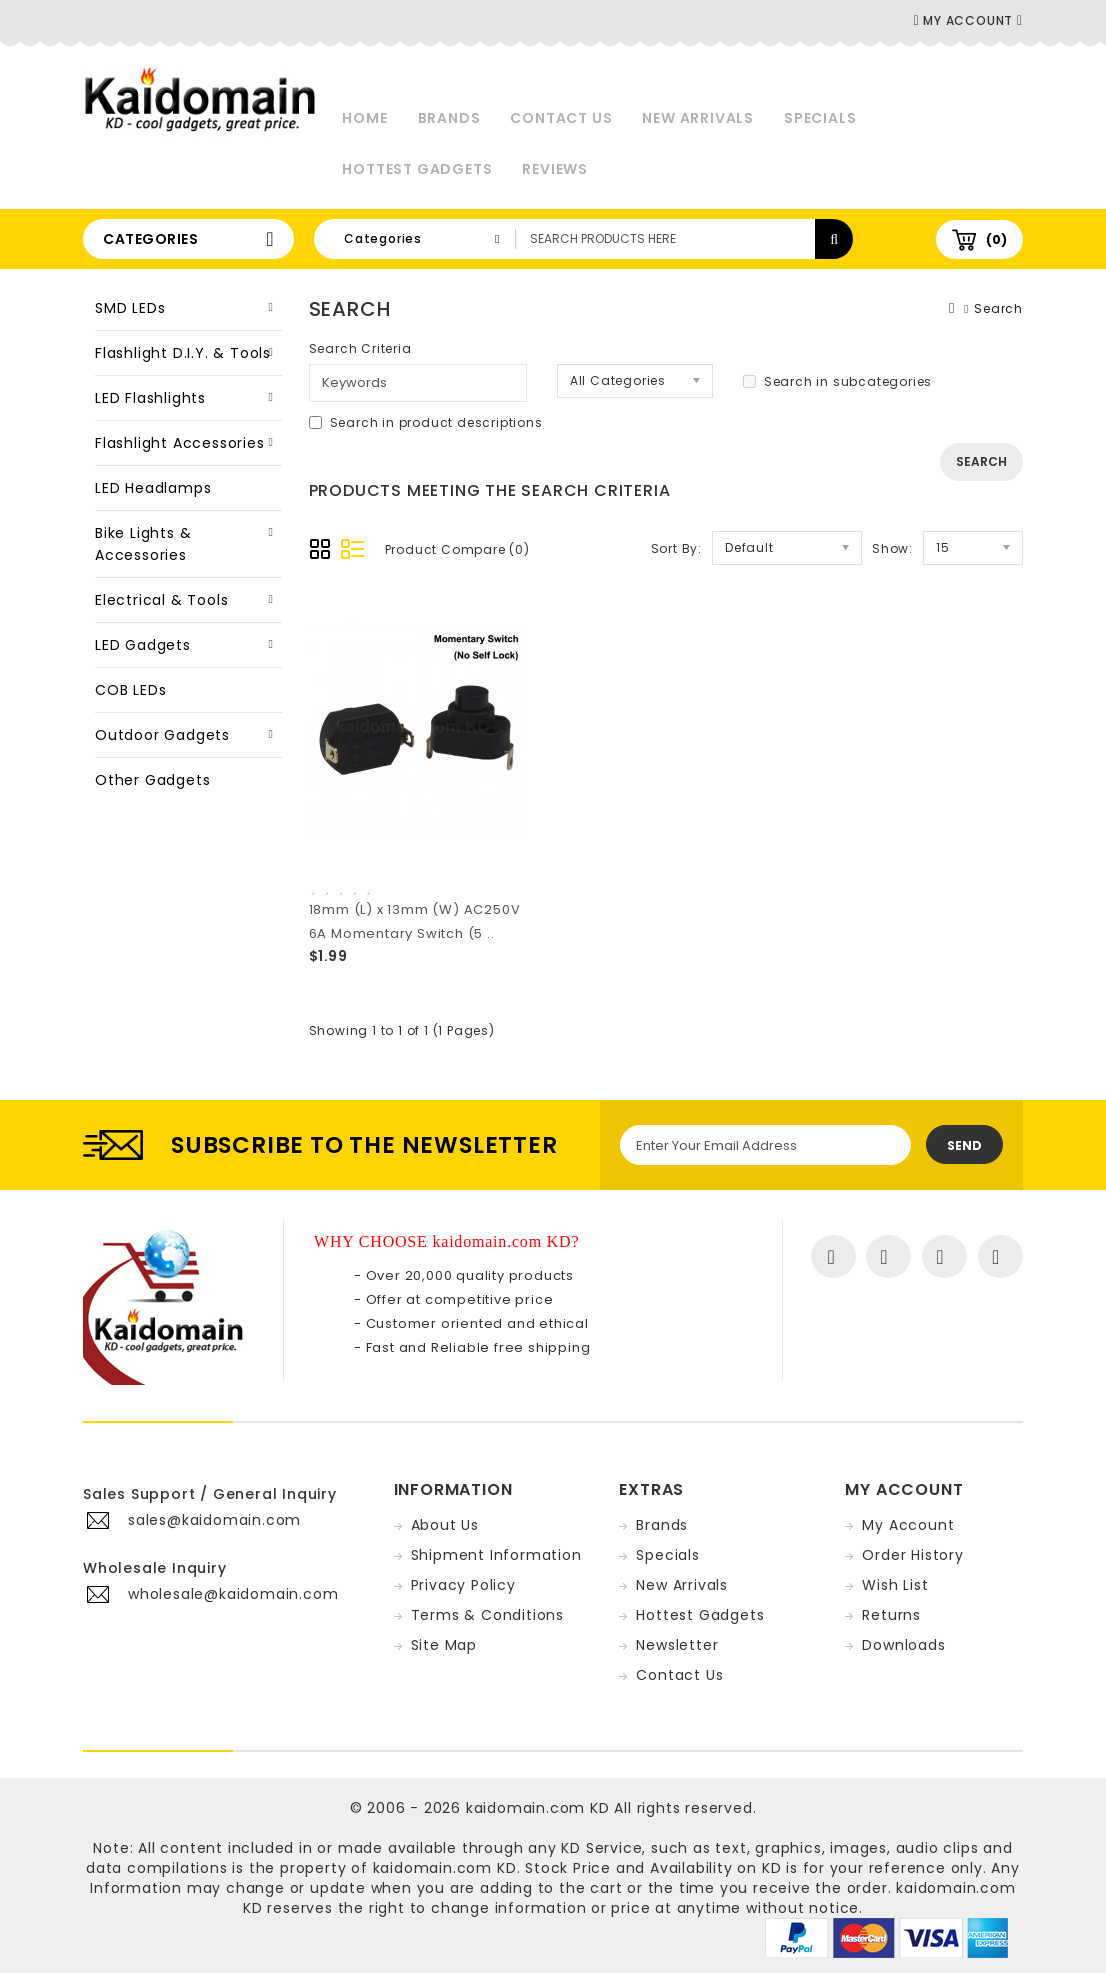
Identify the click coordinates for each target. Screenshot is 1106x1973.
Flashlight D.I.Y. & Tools (183, 353)
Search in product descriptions (426, 422)
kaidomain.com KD (538, 1808)
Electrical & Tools (161, 600)
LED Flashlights (150, 398)
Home (364, 118)
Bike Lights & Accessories (143, 544)
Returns (891, 1615)
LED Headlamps (153, 488)
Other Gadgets (152, 780)
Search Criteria (360, 348)
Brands (449, 118)
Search (998, 308)
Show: (892, 548)
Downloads (903, 1645)
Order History (912, 1555)
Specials (820, 118)
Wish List (895, 1585)
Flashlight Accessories (180, 443)
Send (964, 1145)
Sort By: (676, 548)
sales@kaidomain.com (214, 1520)
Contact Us (561, 118)
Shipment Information (496, 1555)
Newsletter (677, 1645)
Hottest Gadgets (417, 169)
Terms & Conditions (487, 1615)
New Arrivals (698, 118)
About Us (445, 1525)
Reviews (555, 169)
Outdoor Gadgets (162, 735)
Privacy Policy (463, 1585)
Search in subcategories (837, 381)
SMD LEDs (130, 308)
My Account (908, 1525)
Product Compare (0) (457, 549)
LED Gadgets (143, 645)
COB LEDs (130, 690)
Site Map (444, 1645)
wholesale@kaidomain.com (233, 1594)
